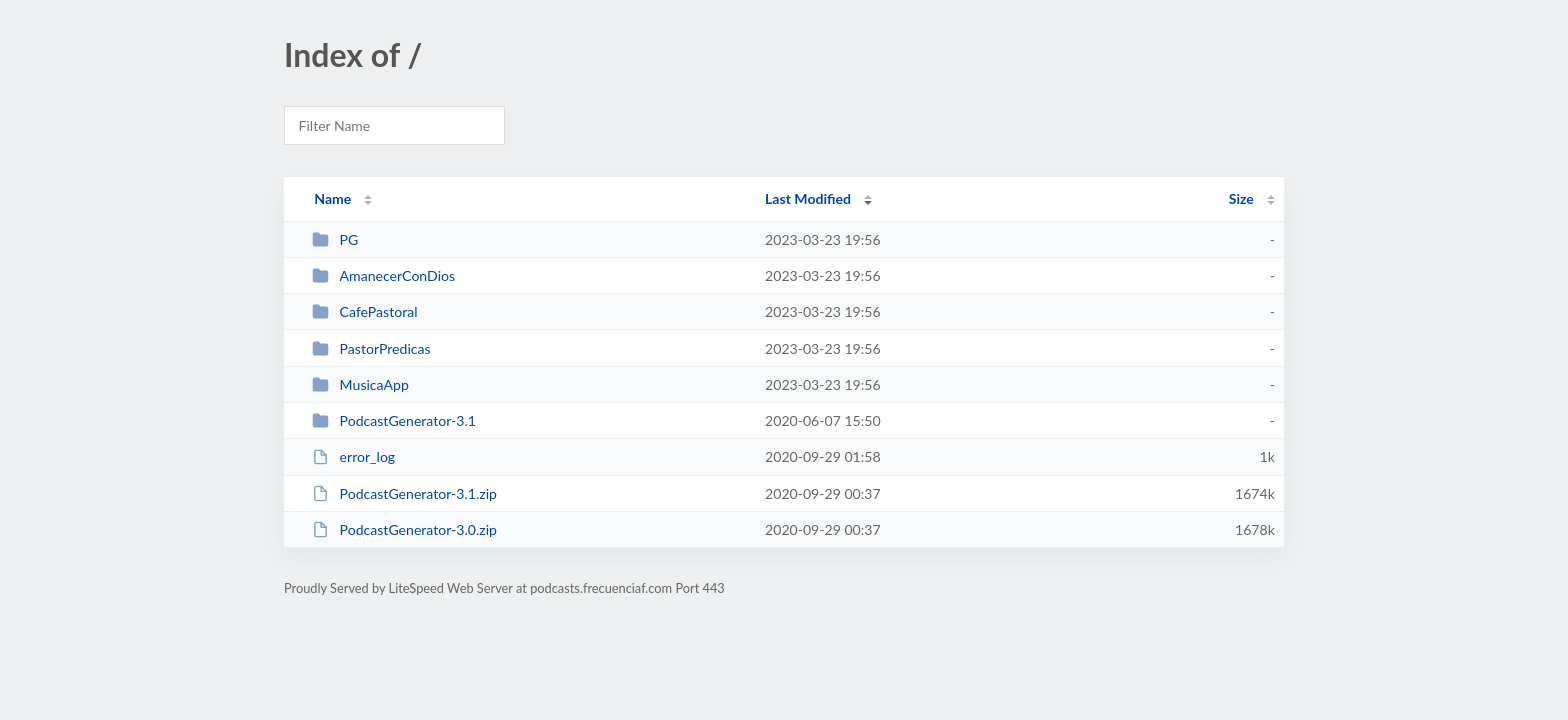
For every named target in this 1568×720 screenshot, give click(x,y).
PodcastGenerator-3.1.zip (404, 493)
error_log (353, 456)
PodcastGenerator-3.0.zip (404, 529)
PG (335, 239)
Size (1241, 198)
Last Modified (808, 198)
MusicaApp (360, 384)
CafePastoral (364, 311)
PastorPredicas (371, 348)
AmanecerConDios (383, 275)
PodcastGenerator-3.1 (394, 420)
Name (332, 198)
